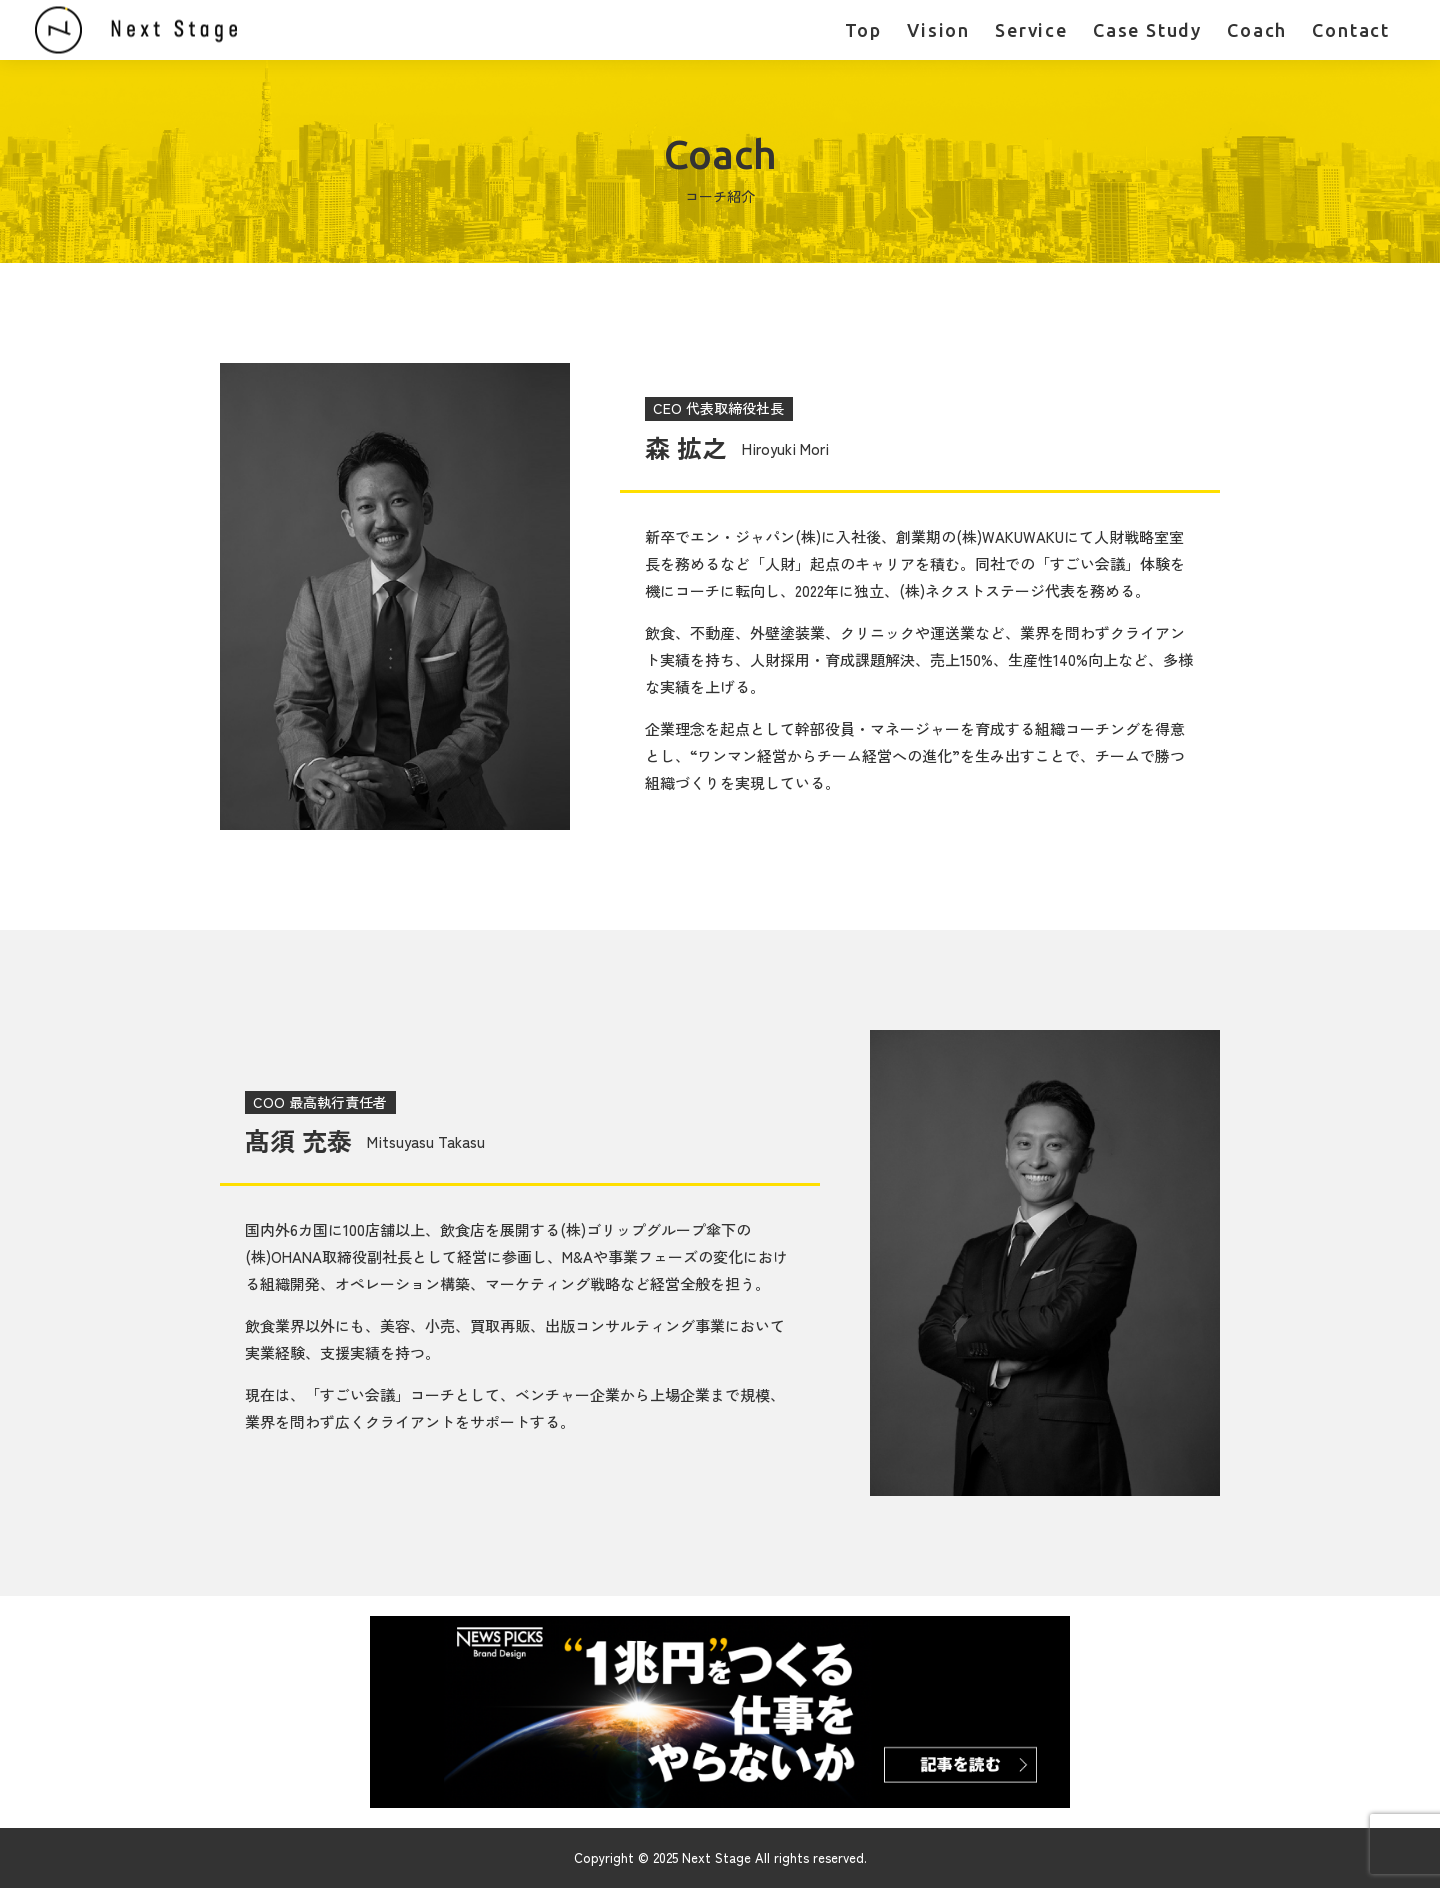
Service (1031, 30)
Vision (938, 30)
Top (863, 30)
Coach (1257, 30)
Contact (1351, 30)
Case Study (1147, 30)
